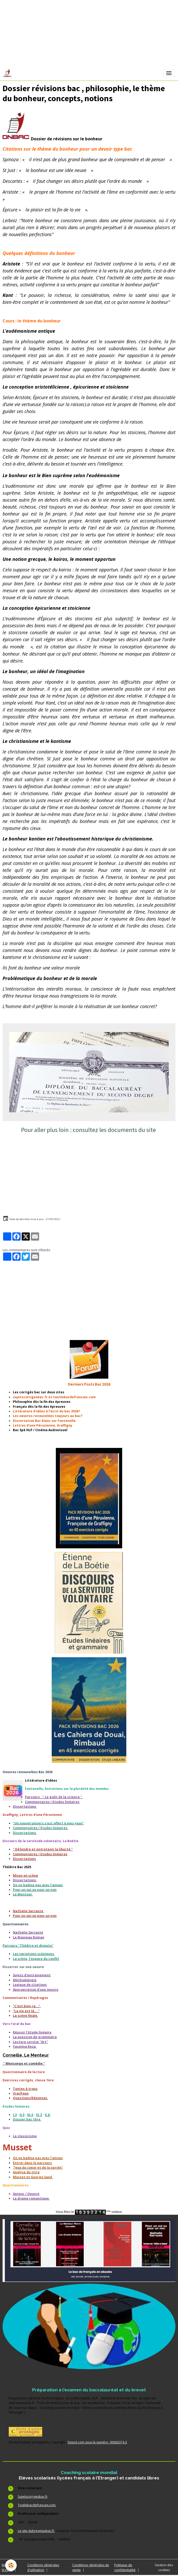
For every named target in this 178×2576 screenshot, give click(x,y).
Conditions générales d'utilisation (43, 2567)
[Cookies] (11, 2565)
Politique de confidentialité (125, 2567)
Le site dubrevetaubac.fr (36, 2531)
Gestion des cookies (164, 2567)
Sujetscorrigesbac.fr (33, 2496)
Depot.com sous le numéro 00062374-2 (97, 2442)
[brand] (8, 73)
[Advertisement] (90, 1173)
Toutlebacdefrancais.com (37, 2505)
